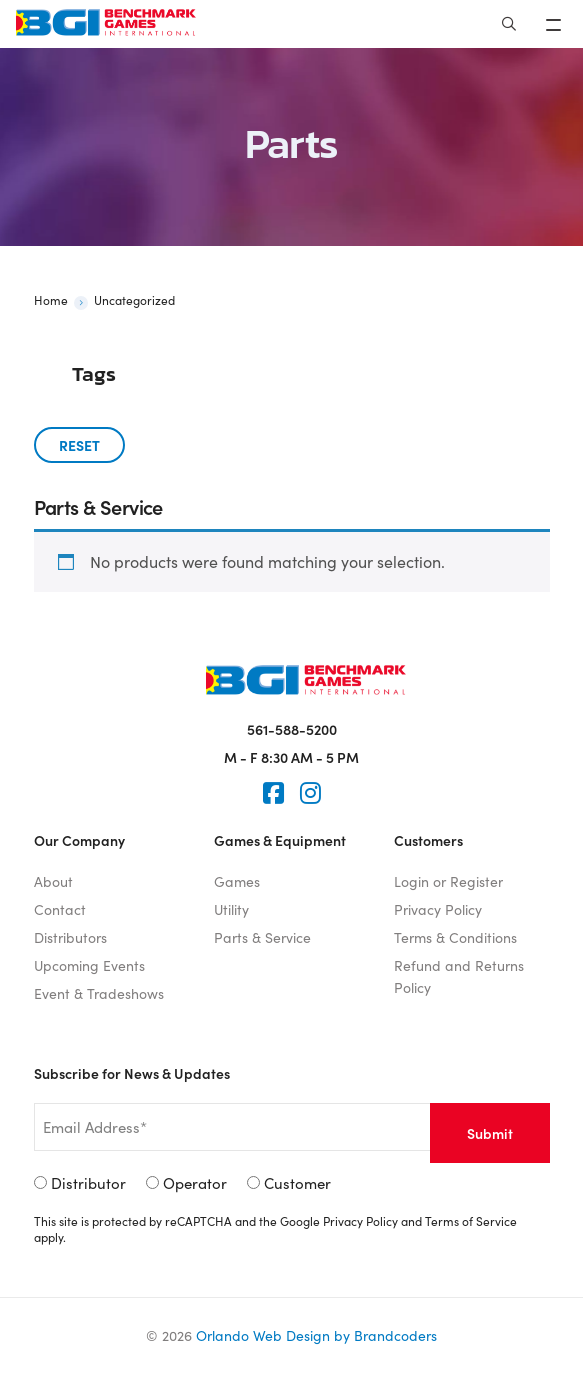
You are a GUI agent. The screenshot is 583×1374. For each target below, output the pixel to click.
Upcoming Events (89, 965)
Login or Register (448, 881)
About (53, 881)
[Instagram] (310, 793)
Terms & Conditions (455, 937)
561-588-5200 (292, 729)
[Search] (509, 24)
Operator (195, 1183)
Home (51, 300)
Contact (60, 909)
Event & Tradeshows (99, 993)
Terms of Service (471, 1221)
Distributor (88, 1183)
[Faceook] (273, 793)
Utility (231, 909)
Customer (297, 1183)
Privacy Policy (438, 909)
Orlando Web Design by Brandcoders (316, 1335)
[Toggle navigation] (555, 24)
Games (237, 881)
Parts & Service (262, 937)
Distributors (70, 937)
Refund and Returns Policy (459, 976)
